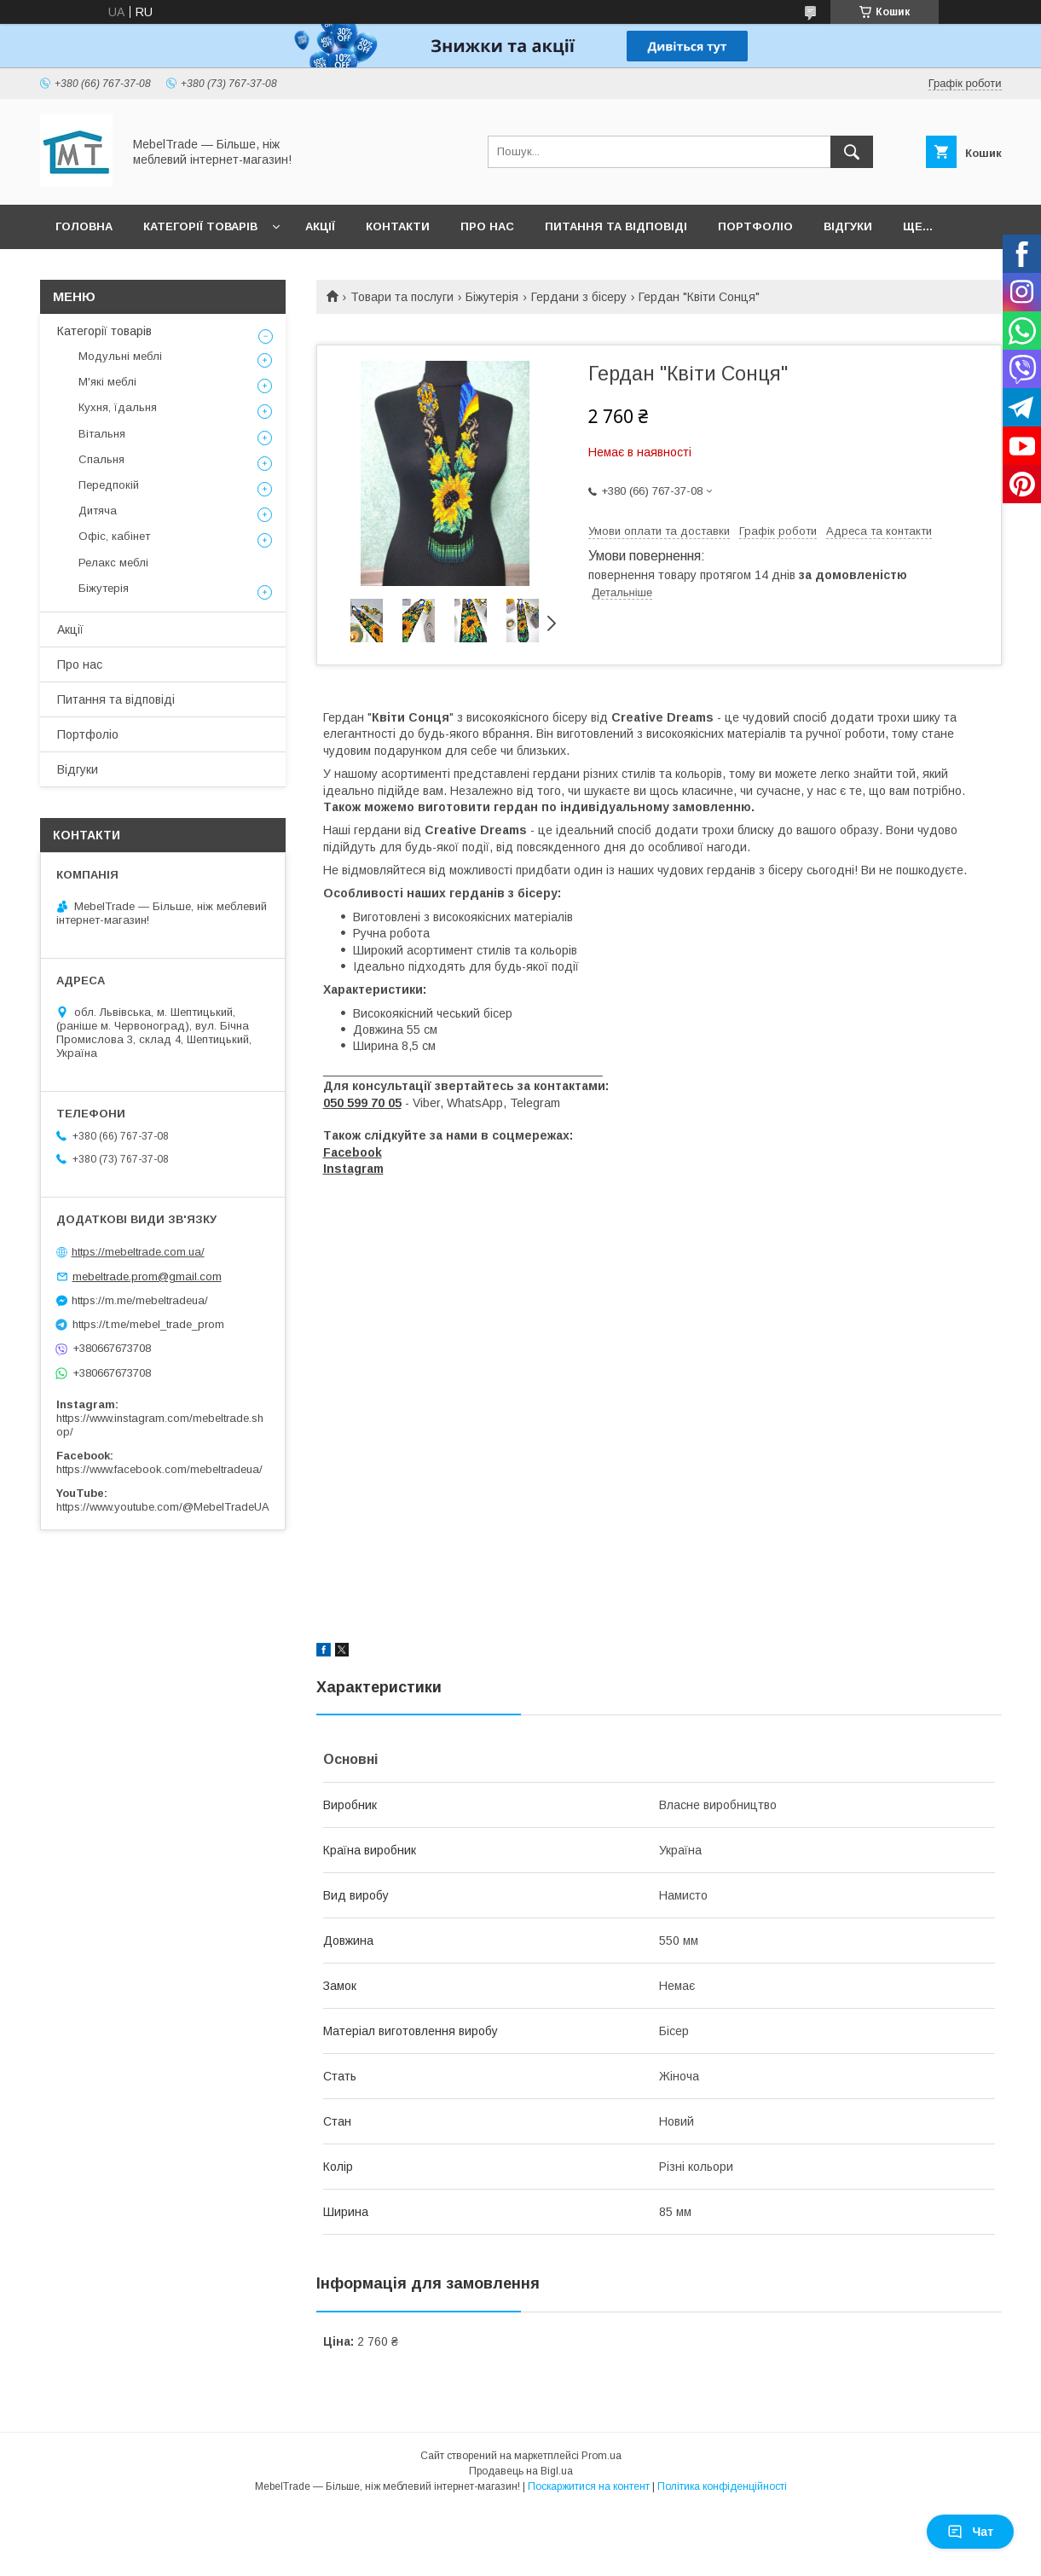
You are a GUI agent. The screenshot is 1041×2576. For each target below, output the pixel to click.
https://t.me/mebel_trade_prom (148, 1324)
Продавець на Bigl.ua (521, 2471)
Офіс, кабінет (114, 536)
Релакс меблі (113, 562)
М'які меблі (107, 381)
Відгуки (848, 226)
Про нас (487, 226)
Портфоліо (755, 226)
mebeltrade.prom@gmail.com (147, 1276)
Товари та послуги (402, 297)
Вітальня (101, 433)
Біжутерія (492, 297)
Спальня (101, 459)
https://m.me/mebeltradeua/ (140, 1300)
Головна (84, 226)
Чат (970, 2531)
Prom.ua (601, 2456)
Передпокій (108, 485)
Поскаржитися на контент (589, 2486)
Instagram (353, 1168)
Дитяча (97, 510)
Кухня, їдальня (117, 407)
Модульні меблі (120, 356)
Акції (320, 226)
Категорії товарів (200, 226)
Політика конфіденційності (722, 2486)
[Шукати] (851, 152)
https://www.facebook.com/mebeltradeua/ (159, 1469)
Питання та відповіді (616, 226)
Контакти (398, 226)
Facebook (352, 1152)
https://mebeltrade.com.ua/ (138, 1251)
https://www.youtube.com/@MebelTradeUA (162, 1506)
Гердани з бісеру (579, 297)
